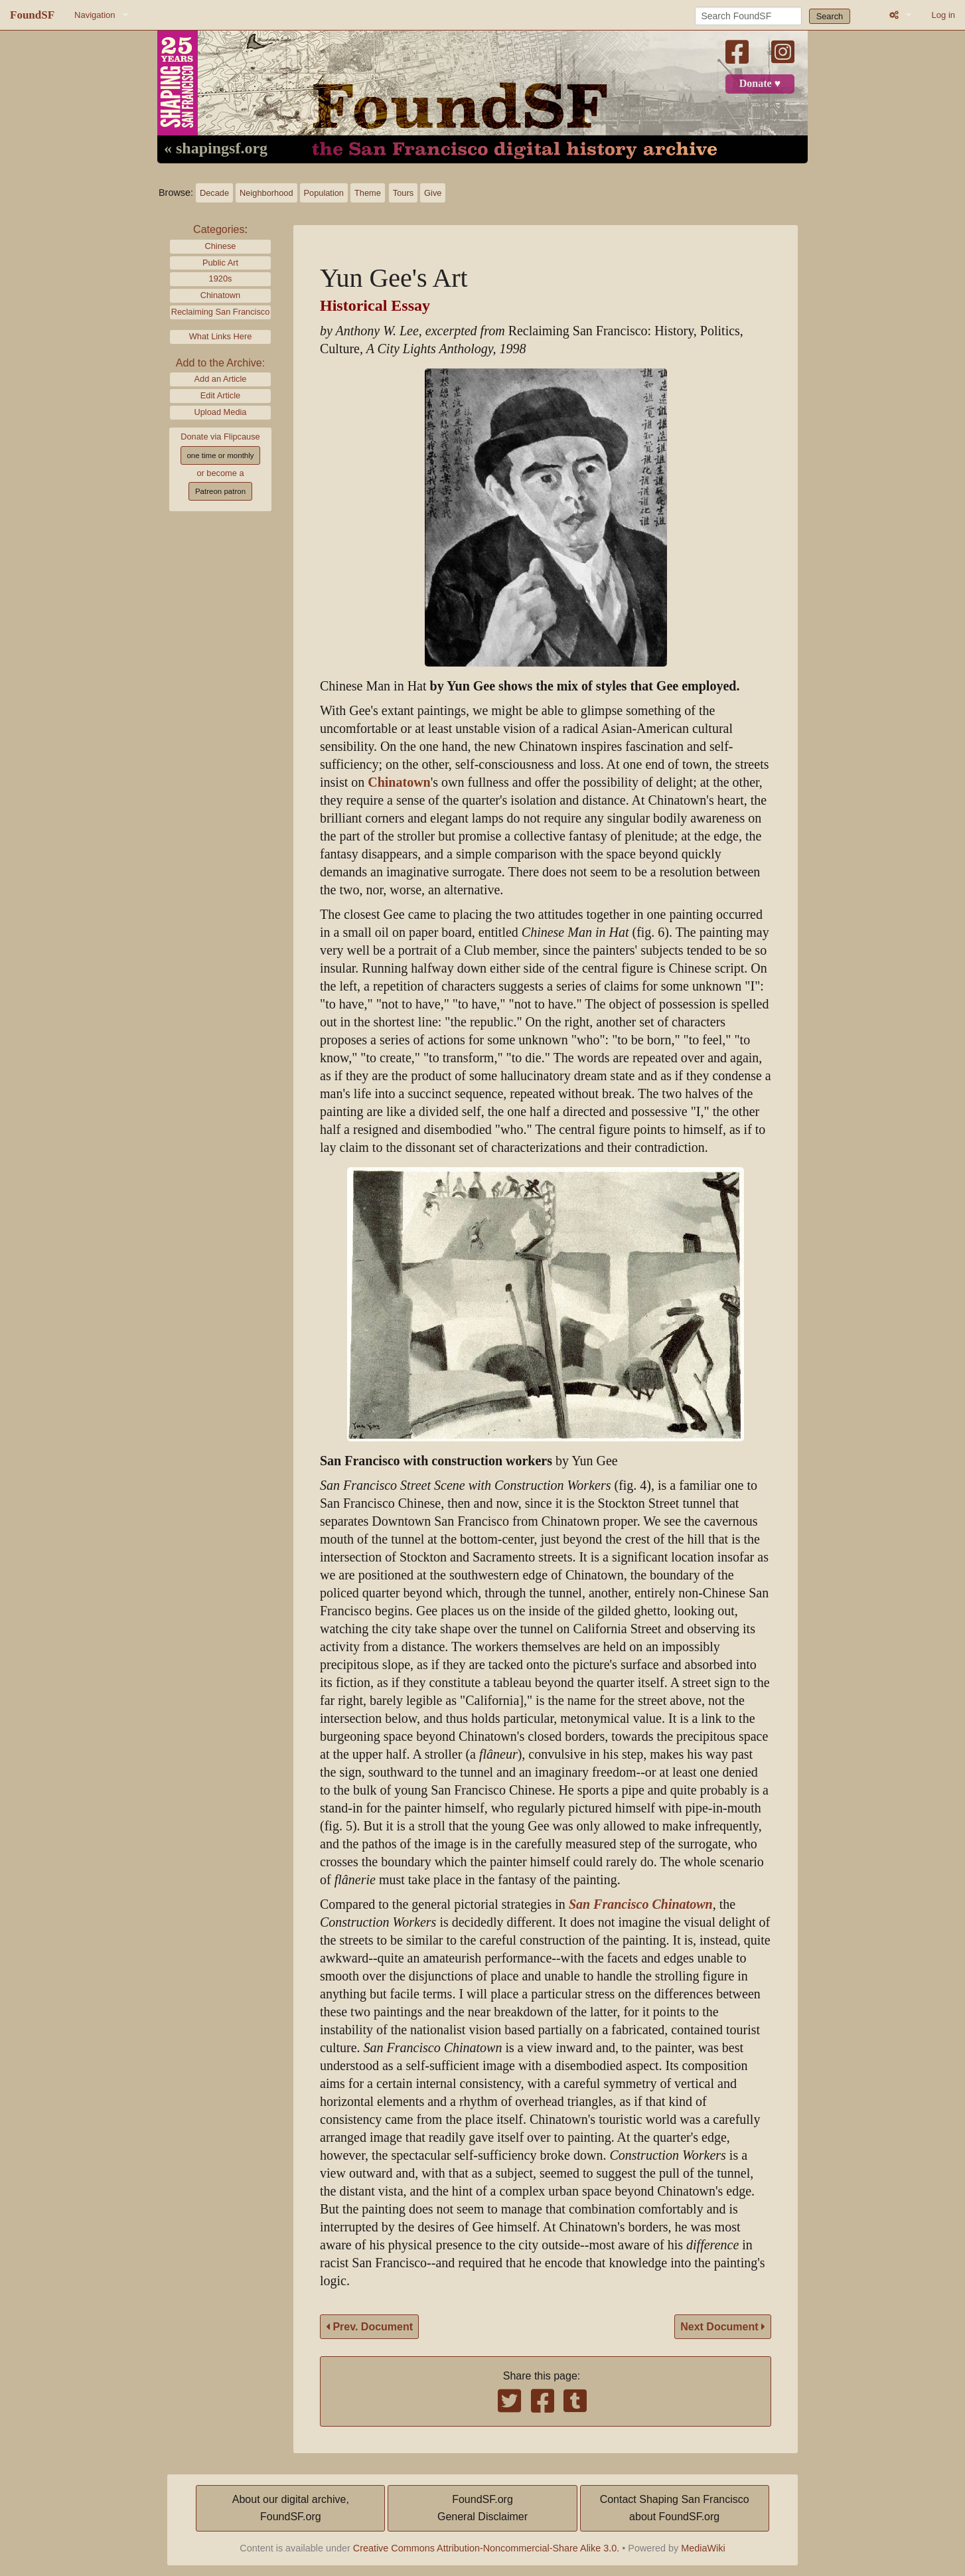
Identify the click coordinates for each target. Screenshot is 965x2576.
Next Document (722, 2326)
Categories (218, 229)
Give (432, 193)
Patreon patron (220, 491)
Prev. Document (369, 2326)
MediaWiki (703, 2548)
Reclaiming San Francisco (220, 312)
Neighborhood (266, 193)
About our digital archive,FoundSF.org (290, 2508)
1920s (220, 278)
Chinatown (220, 295)
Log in (943, 15)
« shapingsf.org (215, 148)
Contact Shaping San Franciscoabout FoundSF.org (674, 2508)
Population (324, 193)
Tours (403, 193)
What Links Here (220, 336)
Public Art (220, 263)
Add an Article (220, 379)
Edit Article (220, 395)
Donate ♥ (759, 84)
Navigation (94, 15)
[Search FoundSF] (748, 16)
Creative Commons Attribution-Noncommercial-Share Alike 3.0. (486, 2548)
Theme (367, 193)
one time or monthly (220, 455)
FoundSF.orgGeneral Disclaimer (482, 2508)
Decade (214, 193)
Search (830, 16)
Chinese (220, 246)
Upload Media (220, 412)
